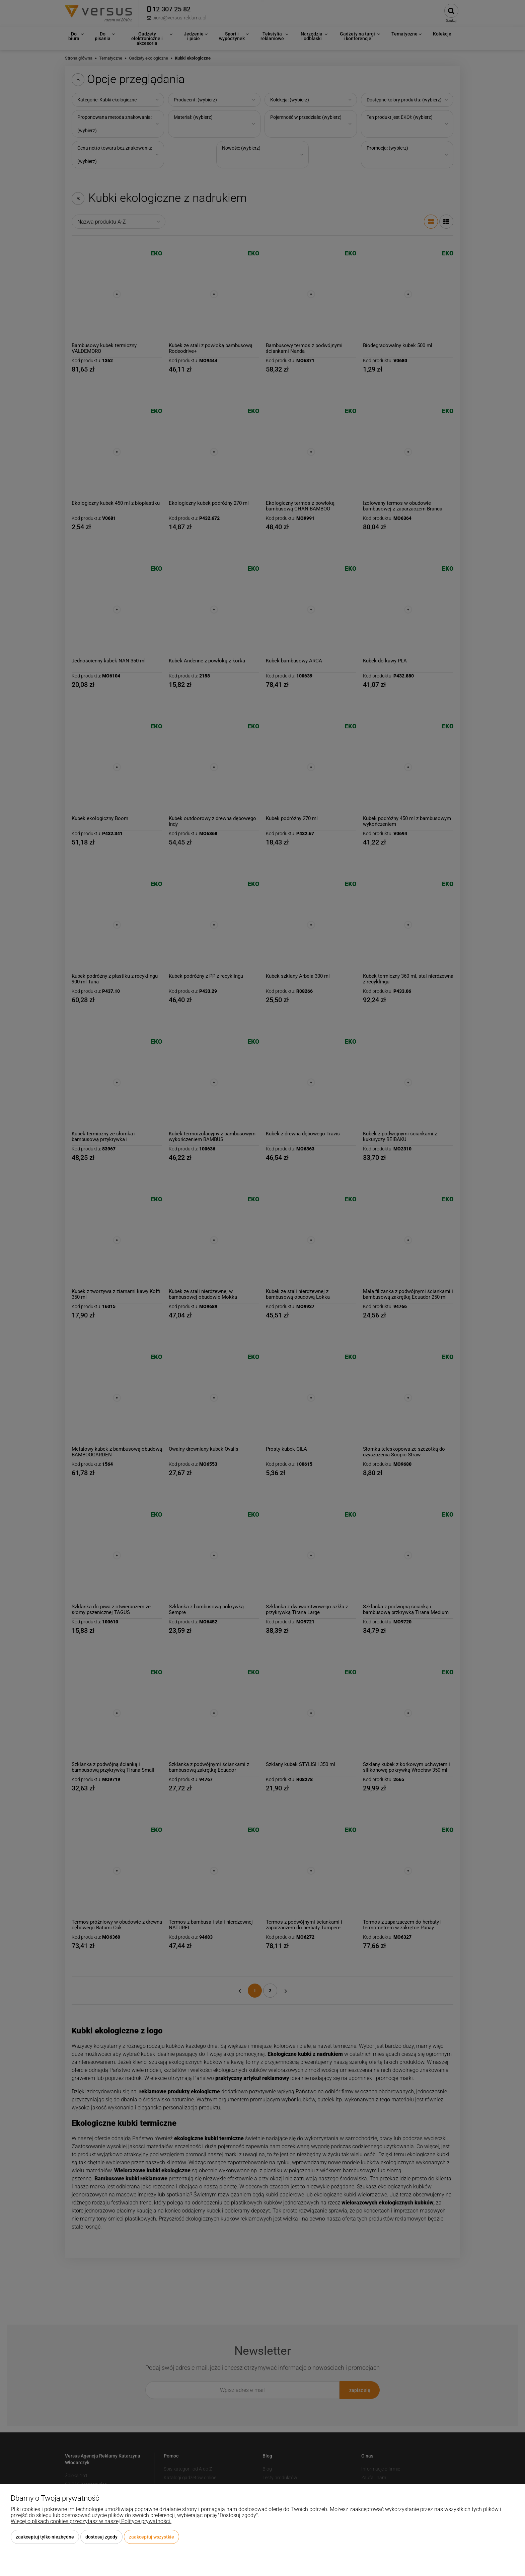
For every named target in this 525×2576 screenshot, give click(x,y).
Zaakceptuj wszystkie (151, 2537)
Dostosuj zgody (101, 2537)
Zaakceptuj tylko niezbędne (45, 2537)
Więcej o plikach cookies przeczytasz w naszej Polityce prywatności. (91, 2521)
